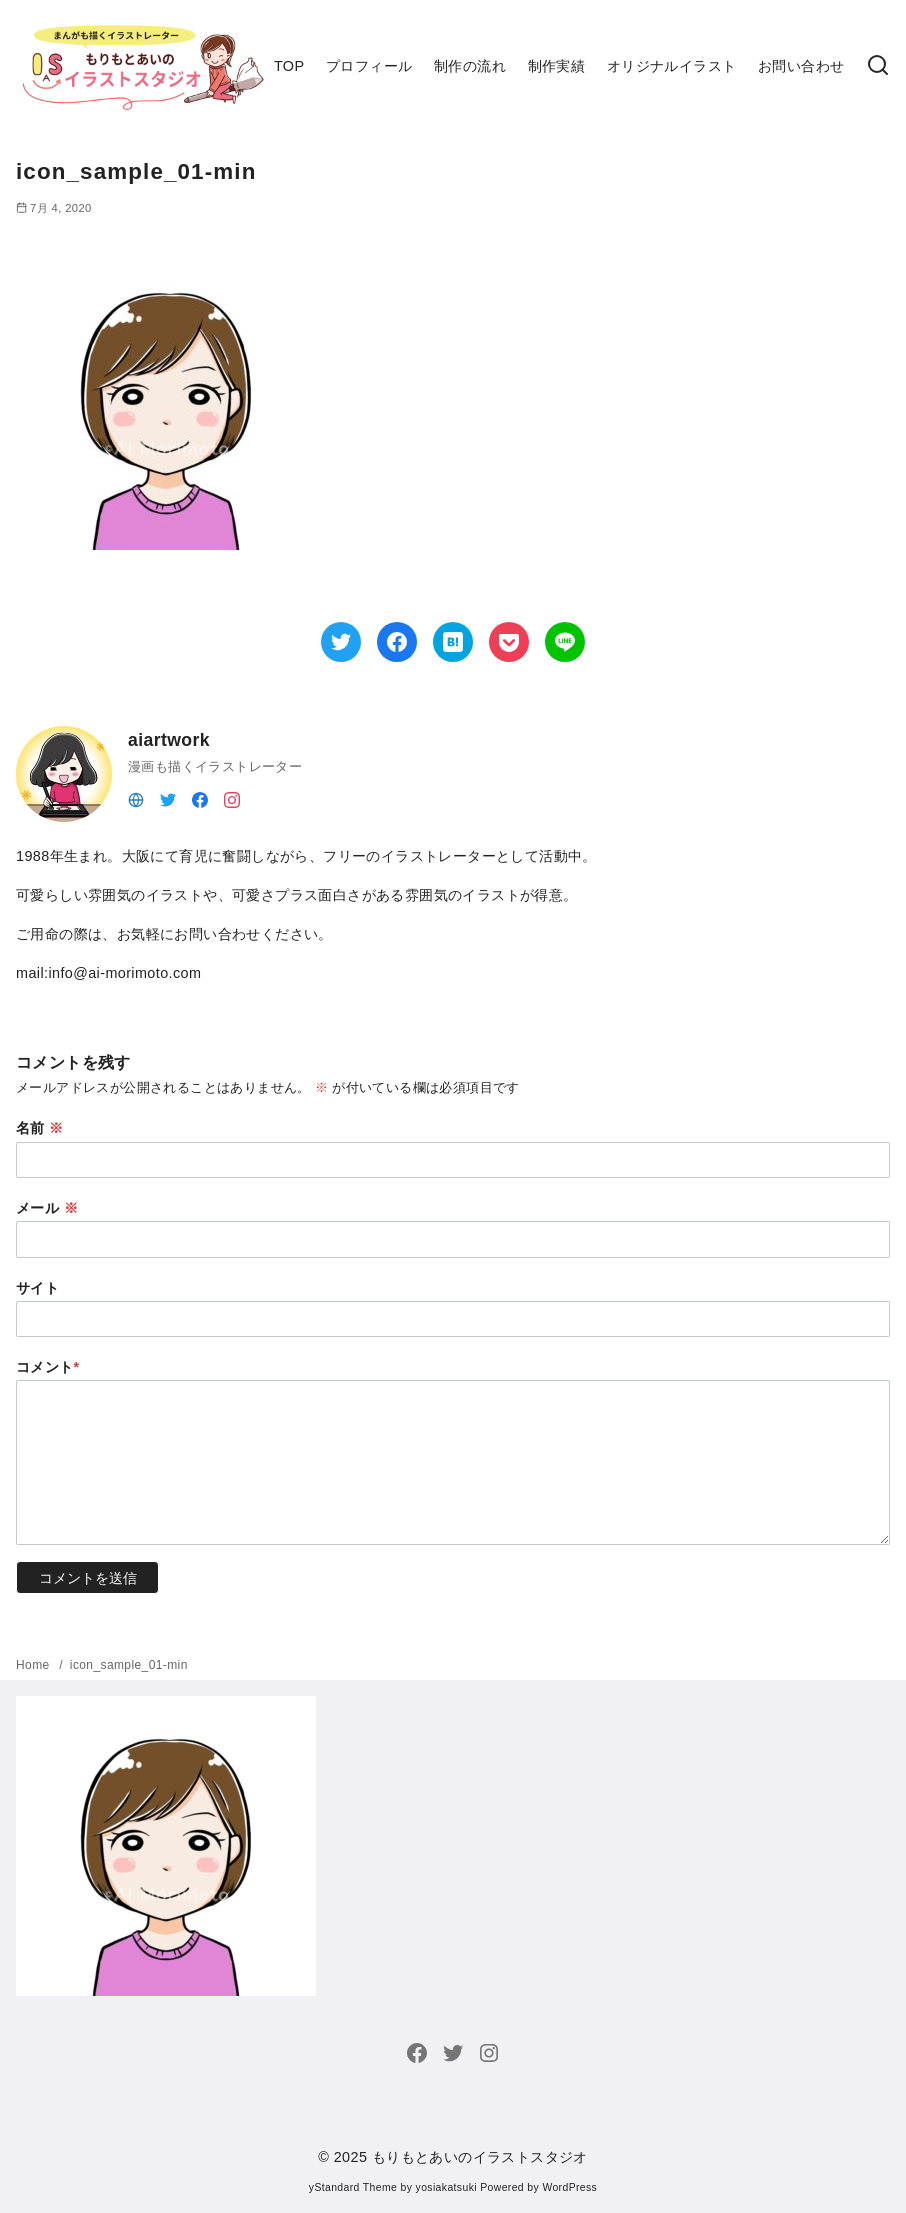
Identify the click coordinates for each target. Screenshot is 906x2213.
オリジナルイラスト (672, 66)
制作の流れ (470, 66)
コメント (48, 1367)
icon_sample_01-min (129, 1665)
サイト (37, 1288)
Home (34, 1665)
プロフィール (369, 66)
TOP (289, 66)
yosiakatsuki (446, 2187)
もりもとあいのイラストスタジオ (480, 2157)
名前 (40, 1128)
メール (47, 1208)
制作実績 (557, 66)
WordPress (569, 2187)
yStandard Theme (353, 2187)
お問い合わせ (801, 66)
